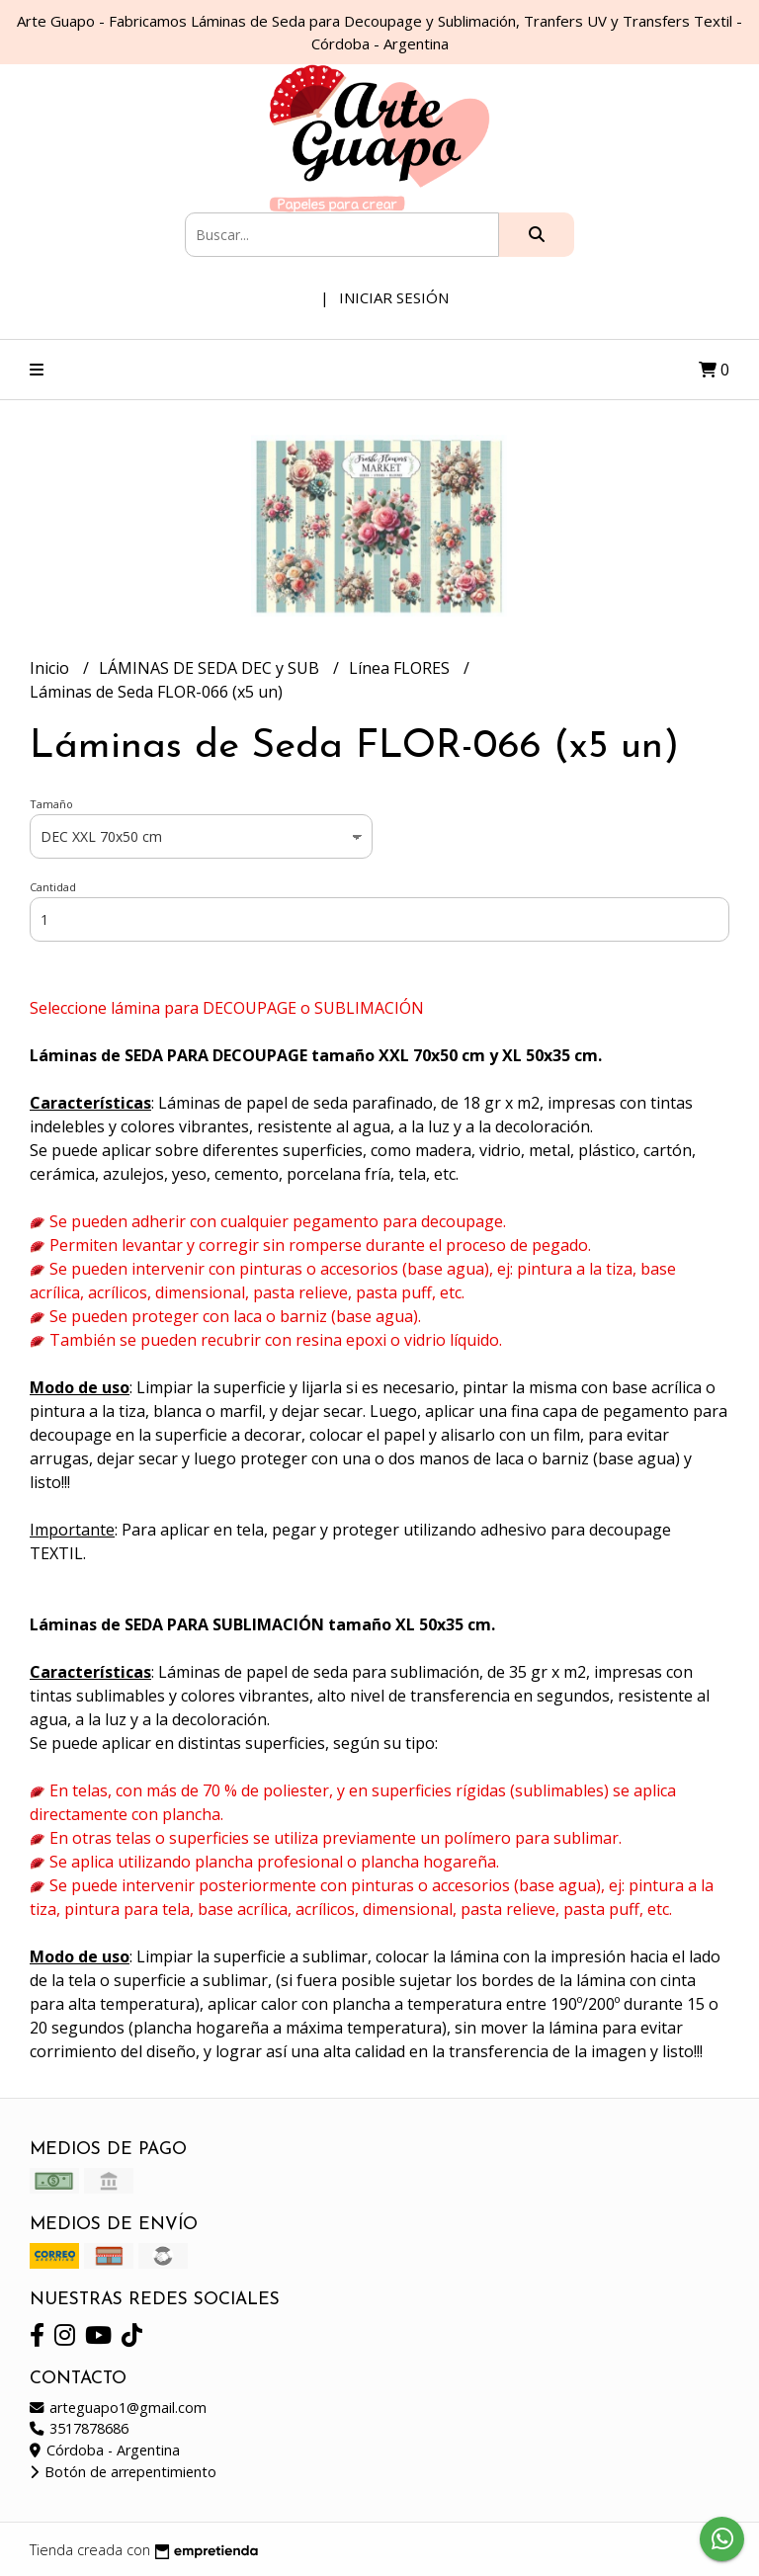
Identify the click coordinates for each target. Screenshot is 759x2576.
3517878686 (79, 2428)
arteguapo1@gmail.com (118, 2407)
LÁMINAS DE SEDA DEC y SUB (211, 668)
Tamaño (51, 803)
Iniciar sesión (394, 297)
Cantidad (53, 886)
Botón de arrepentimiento (123, 2471)
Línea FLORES (401, 668)
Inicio (51, 668)
